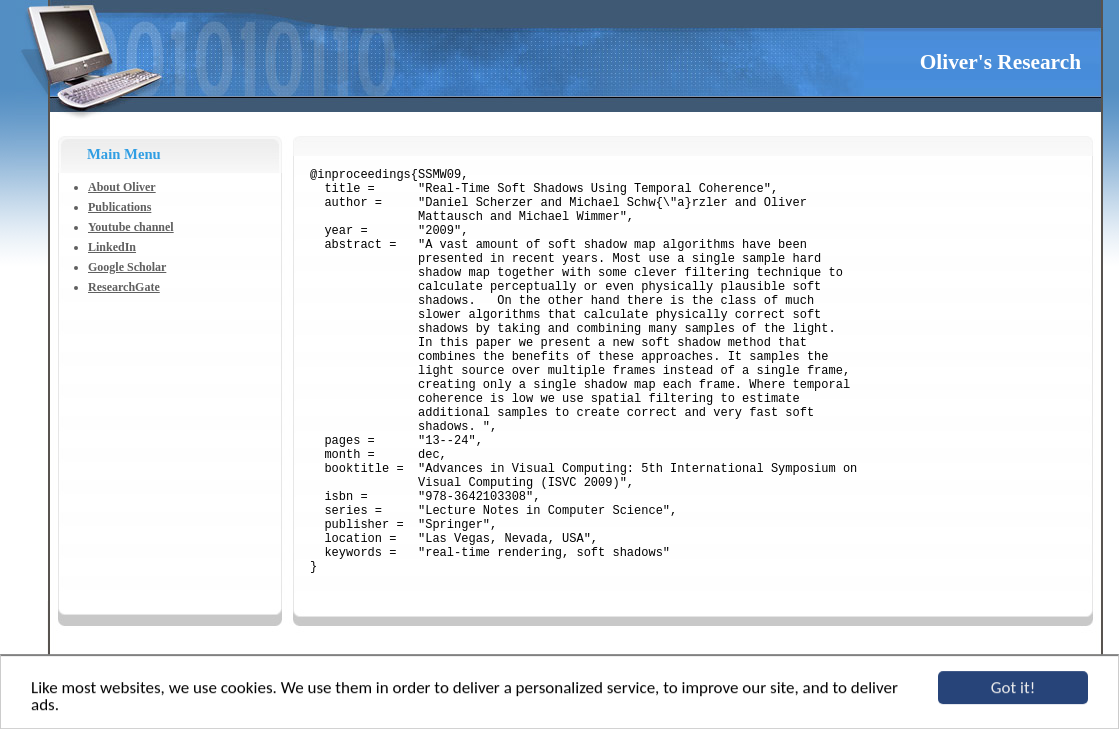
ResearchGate (124, 287)
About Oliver (122, 187)
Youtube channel (131, 227)
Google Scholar (127, 267)
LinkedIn (112, 247)
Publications (119, 207)
